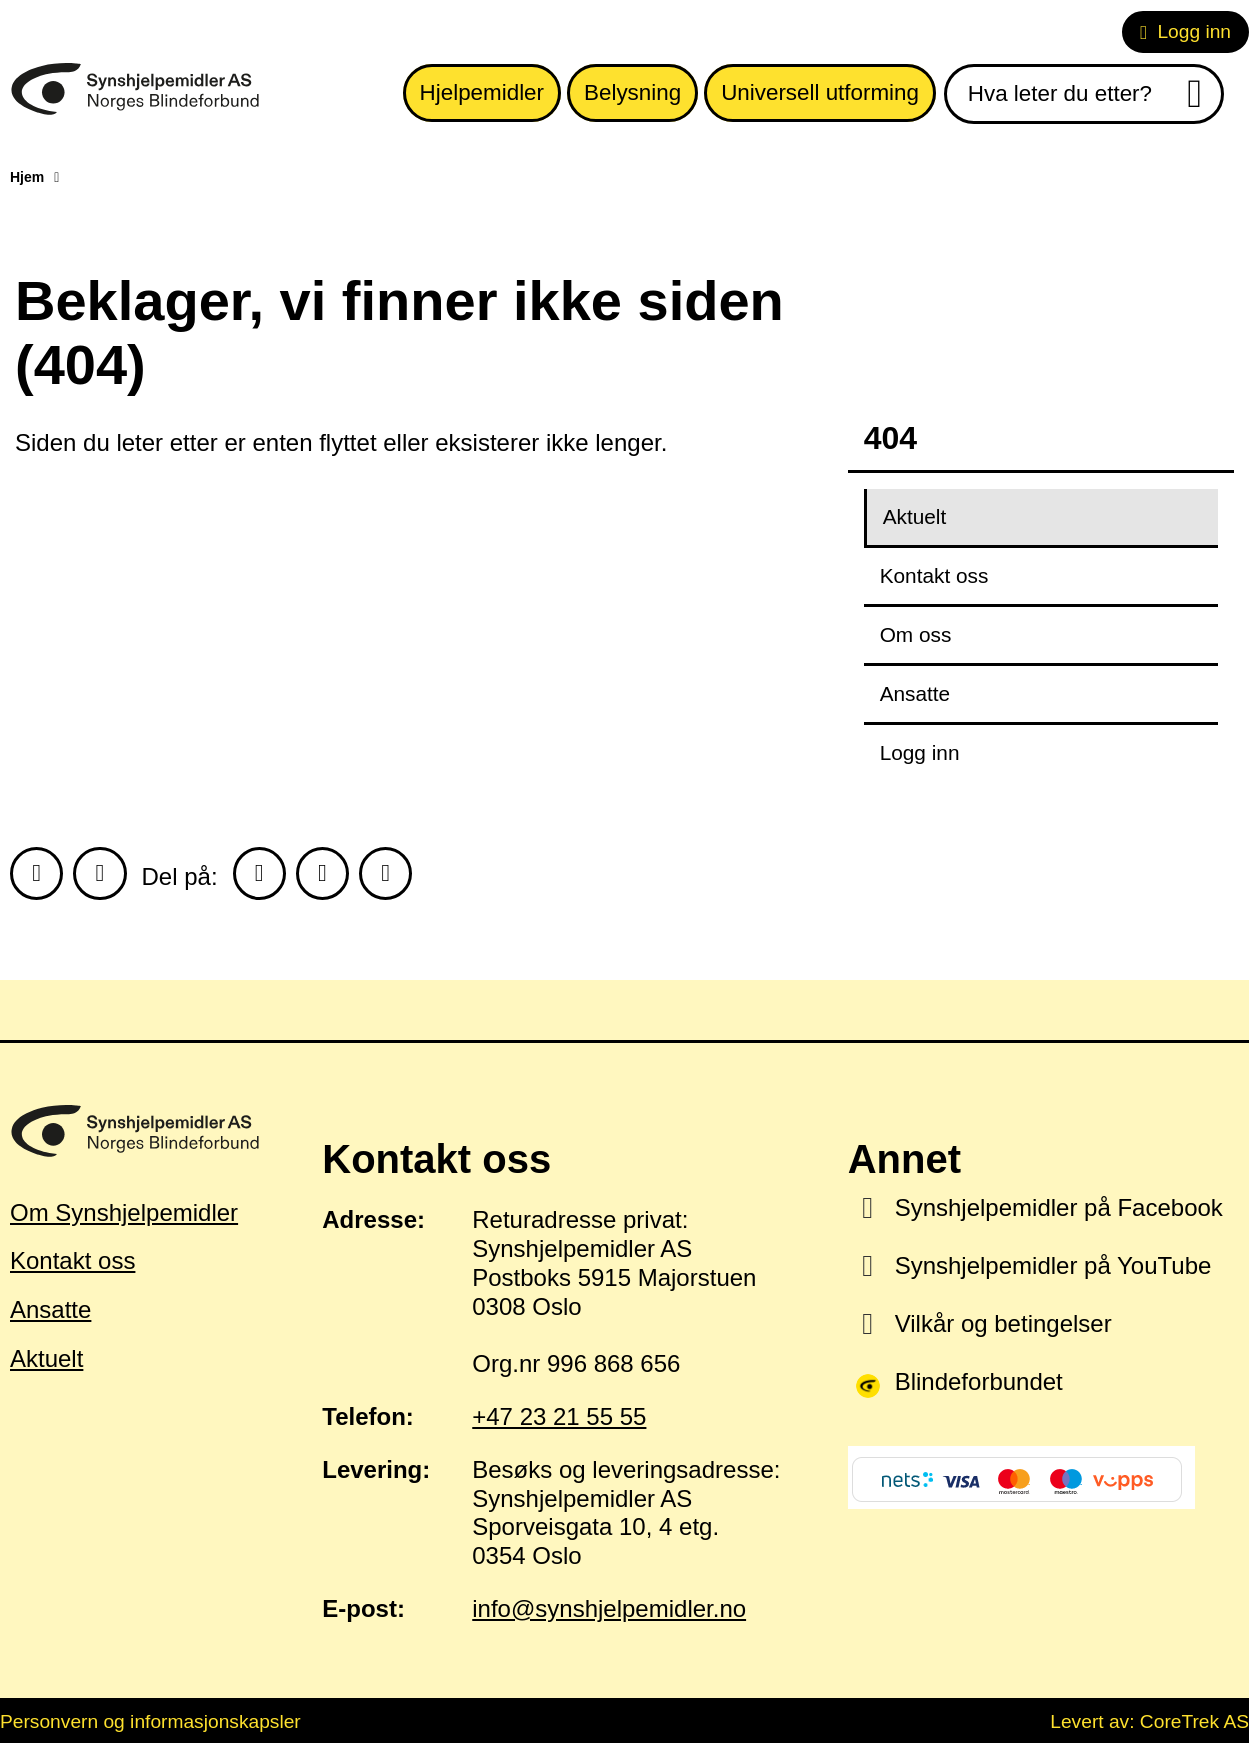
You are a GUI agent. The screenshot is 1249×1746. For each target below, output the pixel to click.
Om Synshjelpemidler (124, 1214)
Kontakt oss (934, 575)
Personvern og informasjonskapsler (150, 1723)
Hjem (27, 177)
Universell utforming (820, 92)
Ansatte (915, 693)
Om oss (916, 634)
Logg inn (1185, 31)
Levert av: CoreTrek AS (1149, 1723)
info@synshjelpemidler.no (609, 1611)
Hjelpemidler (482, 92)
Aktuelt (915, 516)
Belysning (632, 92)
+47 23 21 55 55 (559, 1419)
